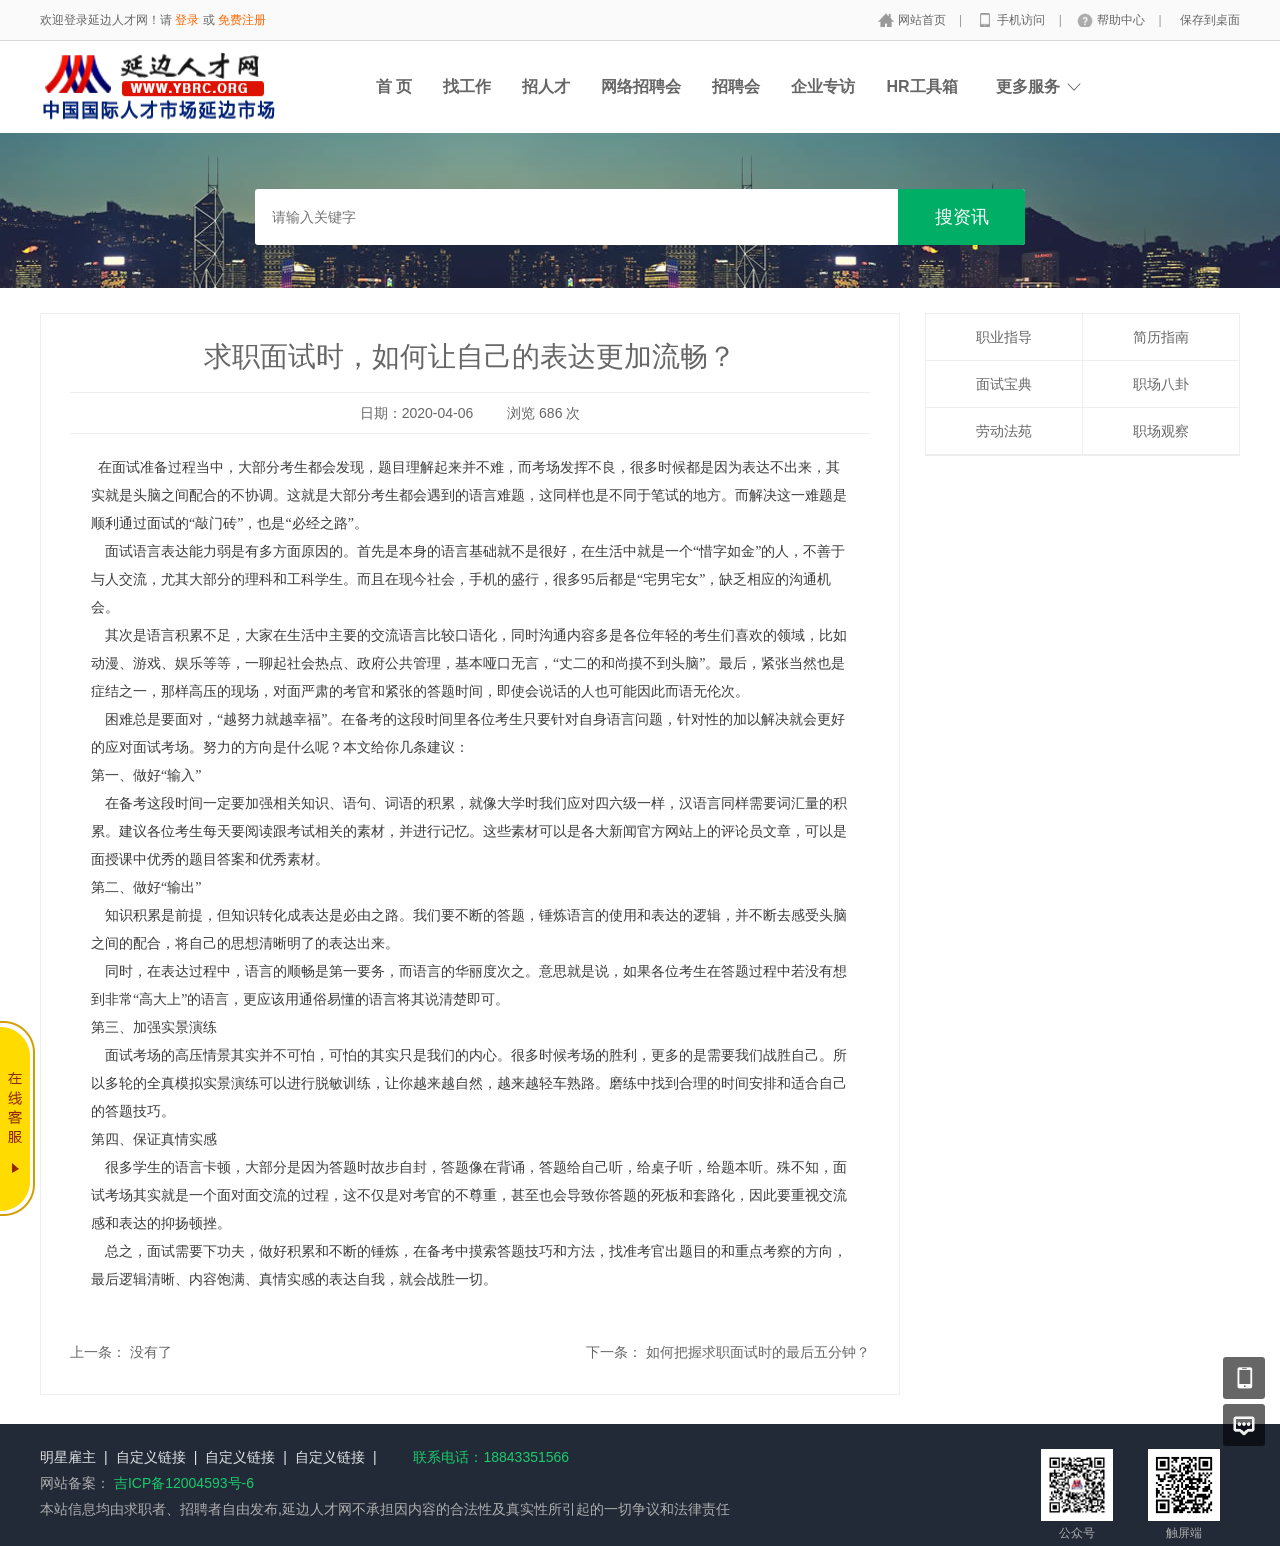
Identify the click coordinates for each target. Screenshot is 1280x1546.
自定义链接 (151, 1457)
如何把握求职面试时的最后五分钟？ (758, 1352)
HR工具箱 (921, 86)
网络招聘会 (641, 86)
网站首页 (923, 20)
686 (550, 413)
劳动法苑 (1004, 431)
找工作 (467, 86)
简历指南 (1161, 337)
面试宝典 (1004, 384)
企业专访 (823, 86)
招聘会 (736, 86)
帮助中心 (1122, 20)
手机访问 (1022, 20)
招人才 (546, 86)
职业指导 (1004, 337)
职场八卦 (1161, 384)
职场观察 (1161, 431)
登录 (187, 20)
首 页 (394, 86)
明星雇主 (68, 1457)
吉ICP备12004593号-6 (184, 1483)
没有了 (151, 1352)
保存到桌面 (1210, 20)
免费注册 (242, 20)
